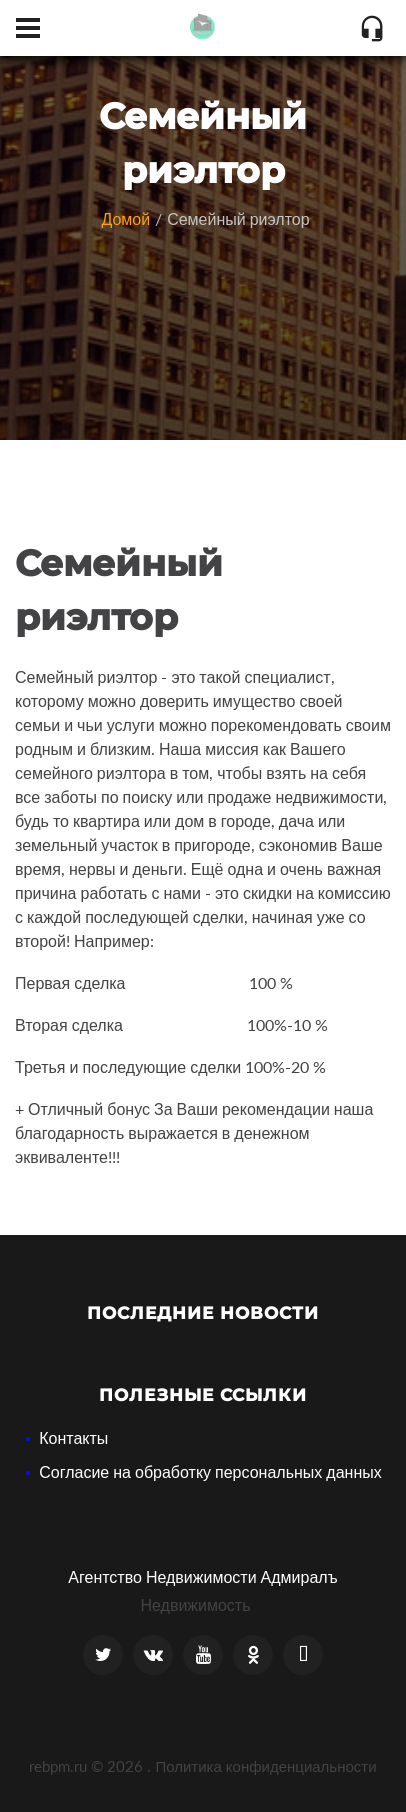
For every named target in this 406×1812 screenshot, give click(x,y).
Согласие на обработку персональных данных (210, 1471)
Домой (125, 218)
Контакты (73, 1437)
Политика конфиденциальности (265, 1766)
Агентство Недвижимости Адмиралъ (202, 1576)
